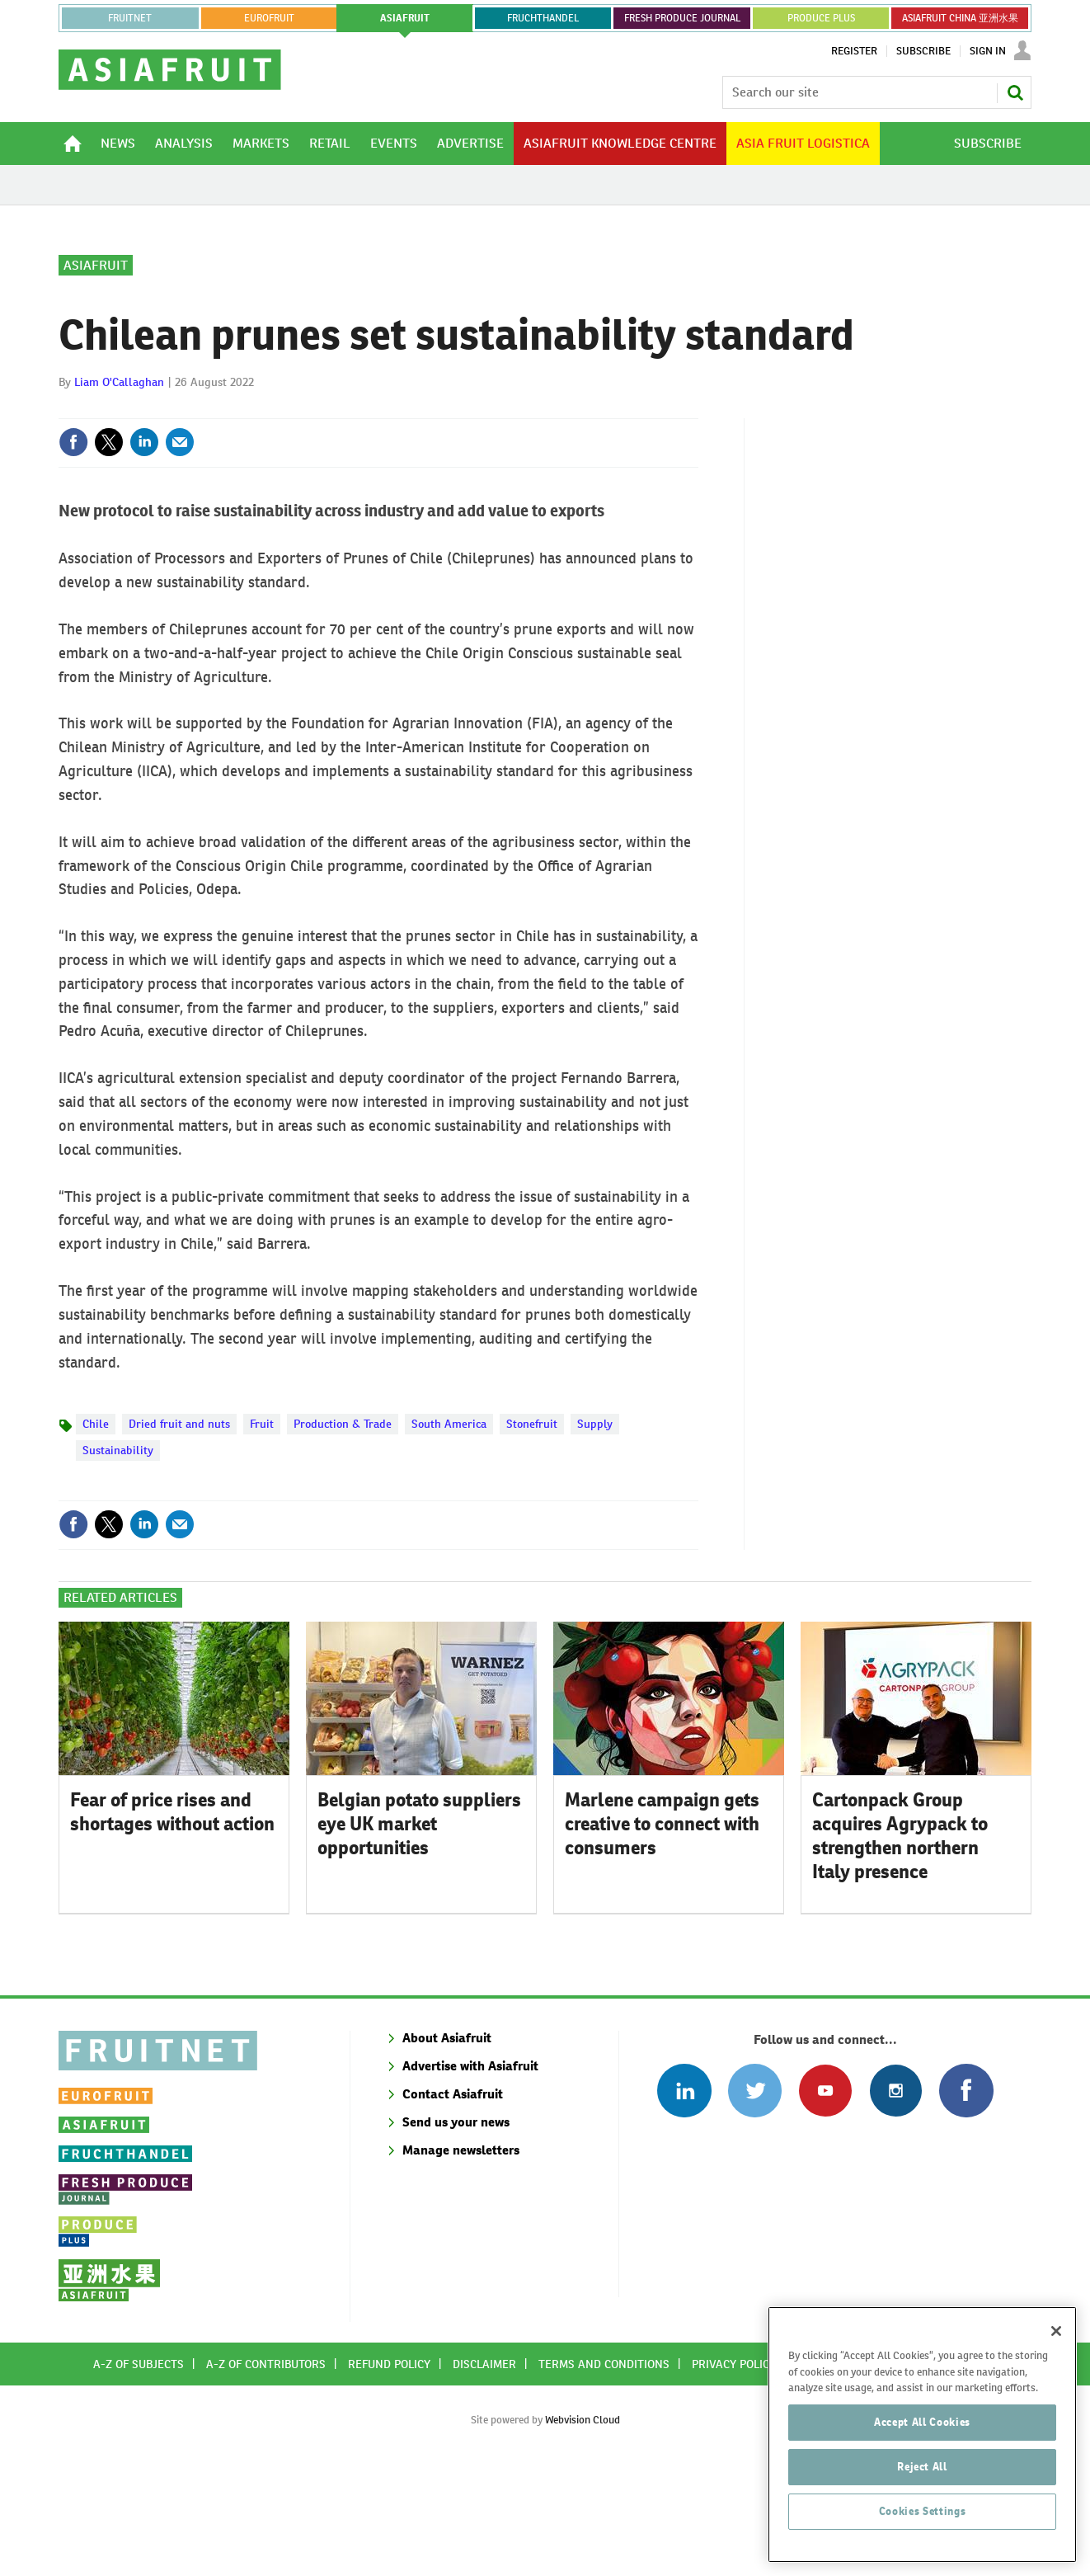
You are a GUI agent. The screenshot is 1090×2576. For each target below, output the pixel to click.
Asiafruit (95, 372)
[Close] (1056, 2365)
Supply (595, 1530)
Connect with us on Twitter (755, 2198)
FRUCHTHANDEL (543, 18)
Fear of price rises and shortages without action (172, 1919)
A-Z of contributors (266, 2471)
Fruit (262, 1530)
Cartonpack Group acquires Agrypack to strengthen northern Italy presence (900, 1942)
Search (1015, 92)
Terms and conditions (604, 2471)
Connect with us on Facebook (966, 2198)
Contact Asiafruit (452, 2201)
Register (854, 51)
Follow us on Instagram (896, 2198)
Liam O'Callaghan (119, 489)
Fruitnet (130, 18)
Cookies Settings (922, 2545)
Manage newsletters (460, 2257)
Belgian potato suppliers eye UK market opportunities (419, 1931)
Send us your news (456, 2229)
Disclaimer (484, 2471)
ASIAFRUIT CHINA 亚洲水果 (960, 18)
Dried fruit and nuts (179, 1530)
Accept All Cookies (922, 2456)
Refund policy (389, 2471)
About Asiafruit (446, 2145)
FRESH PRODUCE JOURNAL (682, 18)
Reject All (922, 2501)
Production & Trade (343, 1530)
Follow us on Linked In (684, 2198)
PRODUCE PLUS (821, 18)
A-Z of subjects (138, 2471)
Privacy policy (734, 2471)
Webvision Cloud (582, 2527)
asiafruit (405, 18)
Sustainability (117, 1557)
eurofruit (269, 18)
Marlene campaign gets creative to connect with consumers (662, 1931)
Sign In (988, 51)
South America (448, 1530)
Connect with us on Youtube (825, 2198)
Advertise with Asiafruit (470, 2173)
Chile (95, 1530)
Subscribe (923, 51)
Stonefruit (531, 1530)
